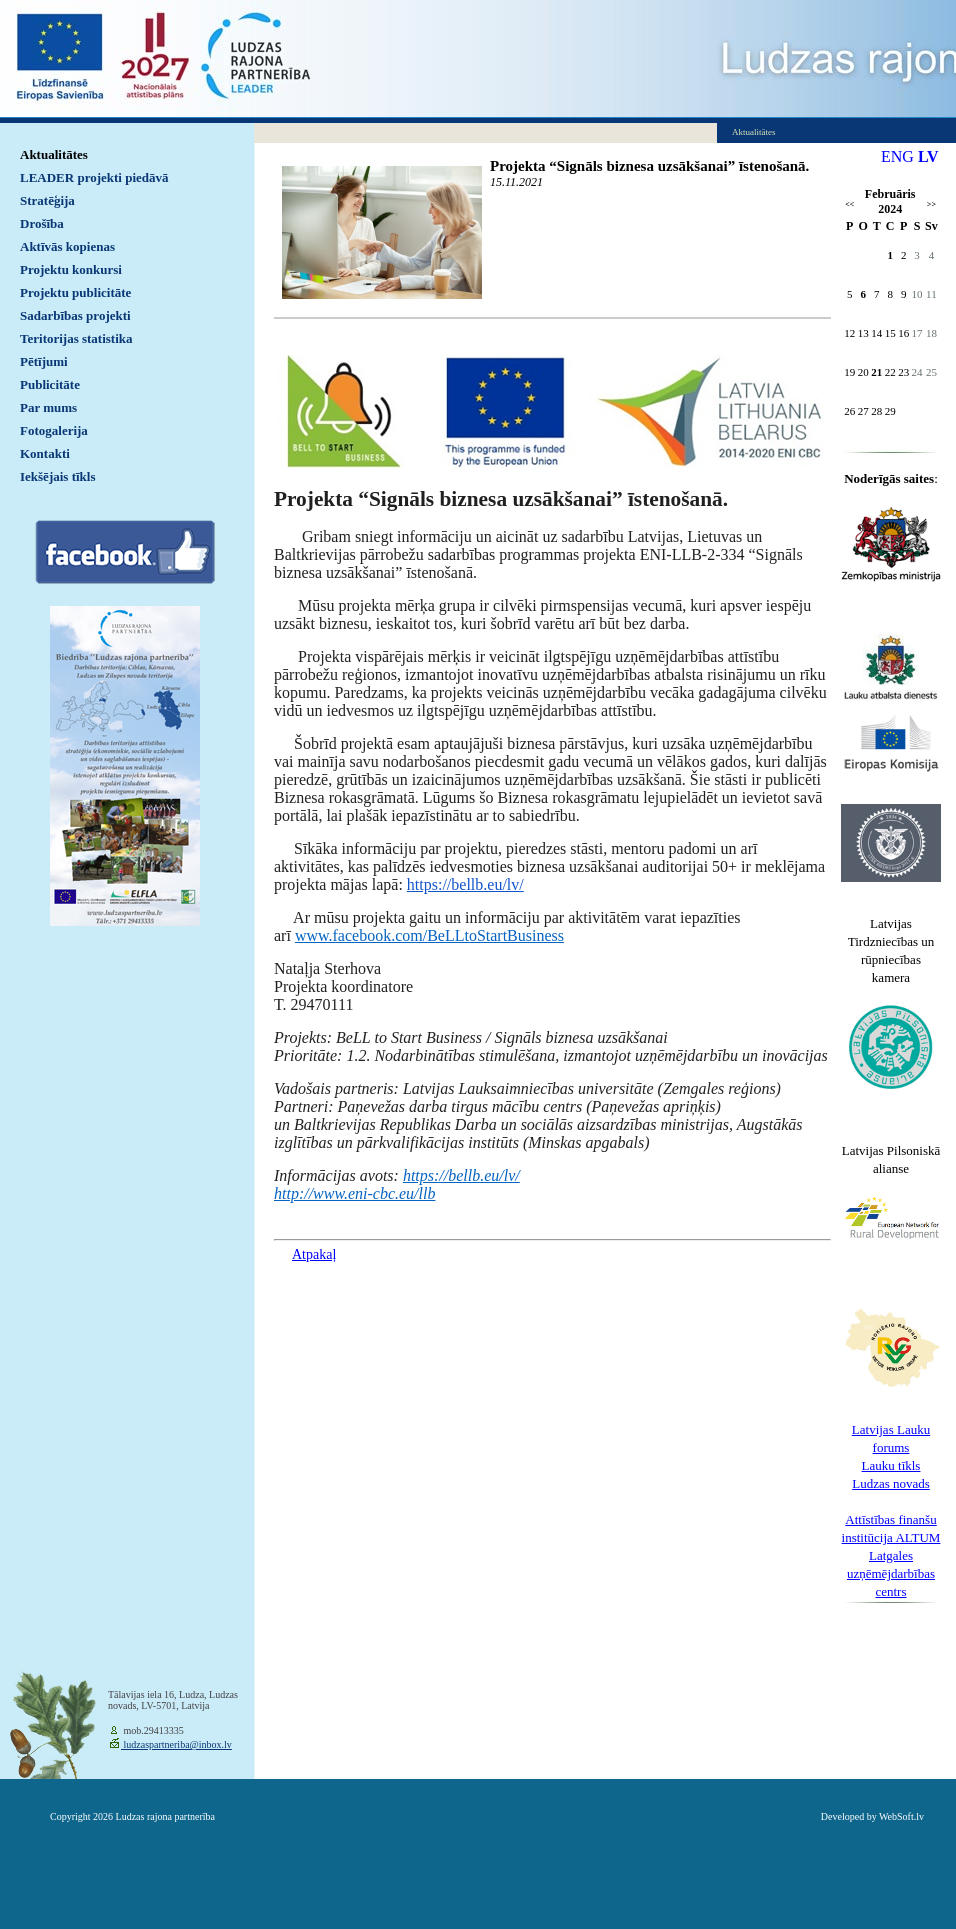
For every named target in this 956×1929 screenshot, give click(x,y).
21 (876, 372)
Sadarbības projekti (75, 315)
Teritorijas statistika (76, 338)
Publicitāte (50, 384)
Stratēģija (47, 200)
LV (928, 156)
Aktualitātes (54, 154)
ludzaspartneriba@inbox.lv (176, 1744)
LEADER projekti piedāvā (94, 177)
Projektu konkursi (71, 269)
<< (849, 204)
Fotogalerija (54, 430)
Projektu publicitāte (75, 292)
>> (931, 204)
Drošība (42, 223)
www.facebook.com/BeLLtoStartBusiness (429, 935)
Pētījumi (44, 361)
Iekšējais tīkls (57, 476)
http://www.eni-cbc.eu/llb (354, 1193)
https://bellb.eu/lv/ (465, 884)
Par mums (48, 407)
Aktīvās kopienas (67, 246)
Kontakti (45, 453)
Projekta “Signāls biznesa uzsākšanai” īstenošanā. (649, 166)
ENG (897, 156)
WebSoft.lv (901, 1816)
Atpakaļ (314, 1254)
